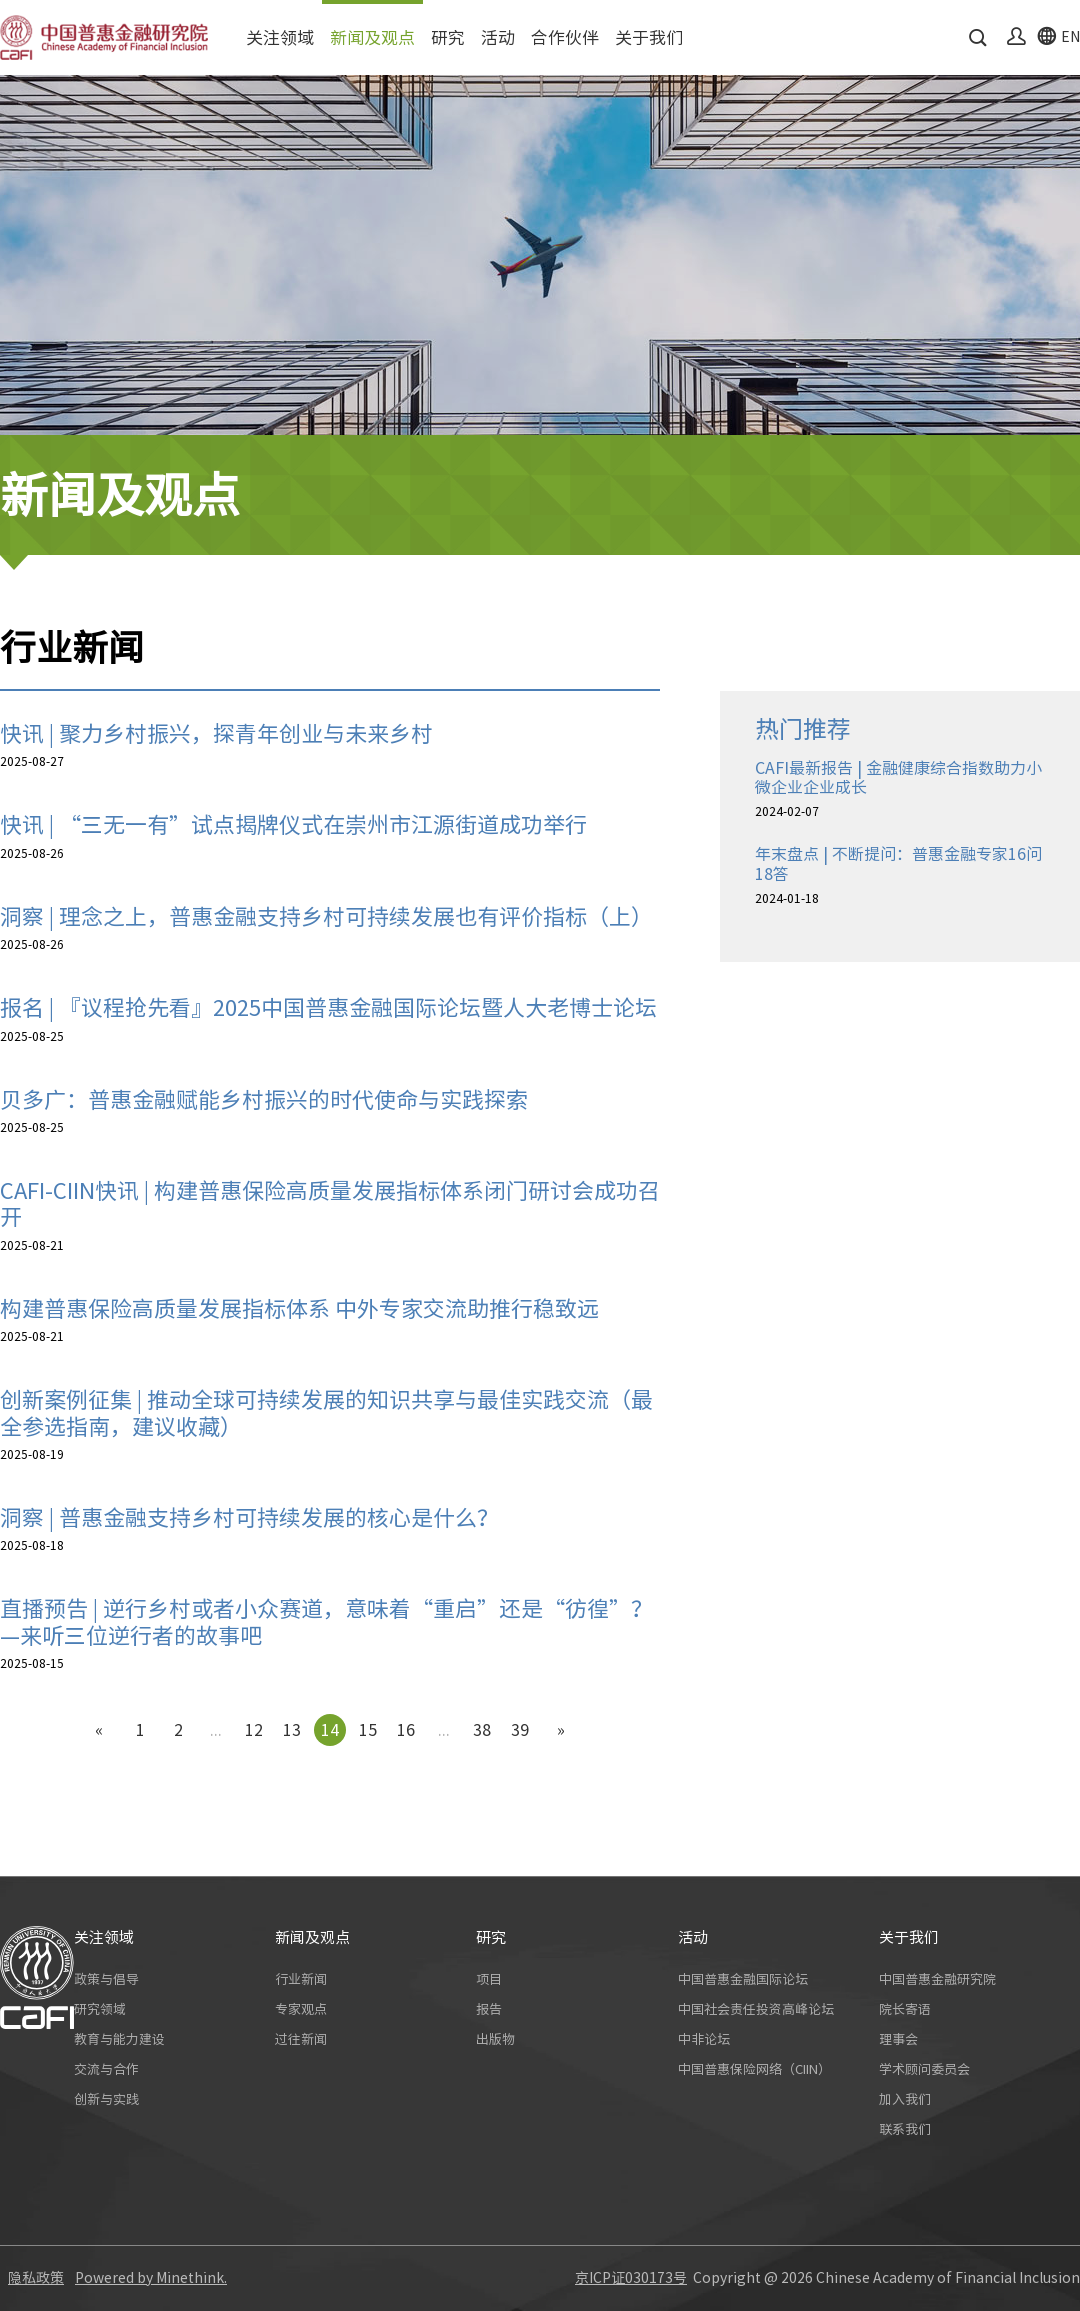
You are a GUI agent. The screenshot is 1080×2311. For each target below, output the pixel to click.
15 (368, 1730)
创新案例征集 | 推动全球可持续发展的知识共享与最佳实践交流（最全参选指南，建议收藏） (326, 1413)
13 (292, 1730)
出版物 (495, 2039)
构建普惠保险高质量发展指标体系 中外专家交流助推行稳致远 (299, 1309)
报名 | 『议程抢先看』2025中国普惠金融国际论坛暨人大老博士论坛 (328, 1008)
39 (520, 1730)
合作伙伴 (565, 37)
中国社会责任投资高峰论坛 (756, 2009)
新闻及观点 (372, 37)
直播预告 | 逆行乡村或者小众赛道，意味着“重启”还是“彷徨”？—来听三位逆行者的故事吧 (326, 1622)
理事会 (898, 2039)
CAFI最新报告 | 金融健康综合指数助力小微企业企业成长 (898, 777)
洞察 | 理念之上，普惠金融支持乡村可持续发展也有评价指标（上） (326, 917)
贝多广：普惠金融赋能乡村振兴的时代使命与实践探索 (264, 1100)
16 (406, 1730)
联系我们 (905, 2129)
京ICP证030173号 (631, 2278)
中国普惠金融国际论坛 (743, 1979)
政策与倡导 (106, 1979)
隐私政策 (36, 2278)
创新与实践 (106, 2099)
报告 (489, 2009)
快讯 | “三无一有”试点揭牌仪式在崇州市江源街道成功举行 (293, 825)
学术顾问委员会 (924, 2069)
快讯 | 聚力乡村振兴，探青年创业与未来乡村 (216, 734)
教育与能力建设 (119, 2039)
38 (482, 1730)
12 (254, 1730)
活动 (498, 37)
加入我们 (905, 2099)
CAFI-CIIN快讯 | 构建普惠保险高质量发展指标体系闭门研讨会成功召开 (330, 1204)
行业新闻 (301, 1979)
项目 (489, 1979)
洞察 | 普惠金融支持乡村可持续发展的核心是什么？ (249, 1518)
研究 (448, 37)
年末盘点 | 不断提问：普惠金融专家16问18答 (898, 863)
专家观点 (301, 2009)
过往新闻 (301, 2039)
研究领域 (100, 2009)
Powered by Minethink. (151, 2278)
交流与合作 (106, 2069)
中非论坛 (704, 2039)
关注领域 (280, 37)
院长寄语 (905, 2009)
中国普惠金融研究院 (937, 1979)
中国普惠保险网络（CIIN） (754, 2069)
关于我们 (649, 37)
